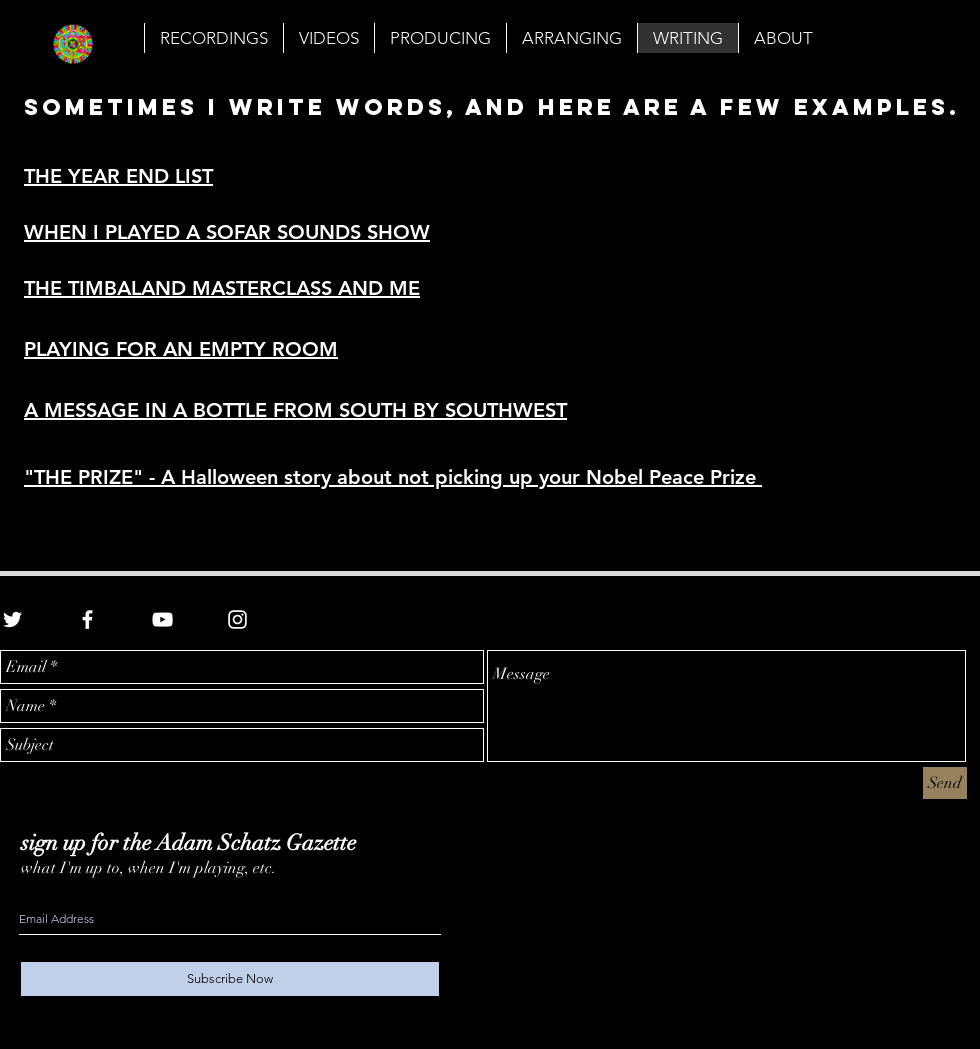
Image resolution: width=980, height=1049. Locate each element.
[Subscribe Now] (230, 979)
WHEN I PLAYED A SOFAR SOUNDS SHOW (227, 232)
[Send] (945, 783)
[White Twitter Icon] (12, 619)
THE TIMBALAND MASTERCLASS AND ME (222, 288)
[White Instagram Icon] (237, 619)
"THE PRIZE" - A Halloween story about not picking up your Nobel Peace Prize (393, 477)
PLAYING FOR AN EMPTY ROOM (181, 349)
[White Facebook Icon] (87, 619)
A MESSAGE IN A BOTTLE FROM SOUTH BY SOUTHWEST (295, 410)
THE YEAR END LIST (118, 176)
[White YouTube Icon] (162, 619)
